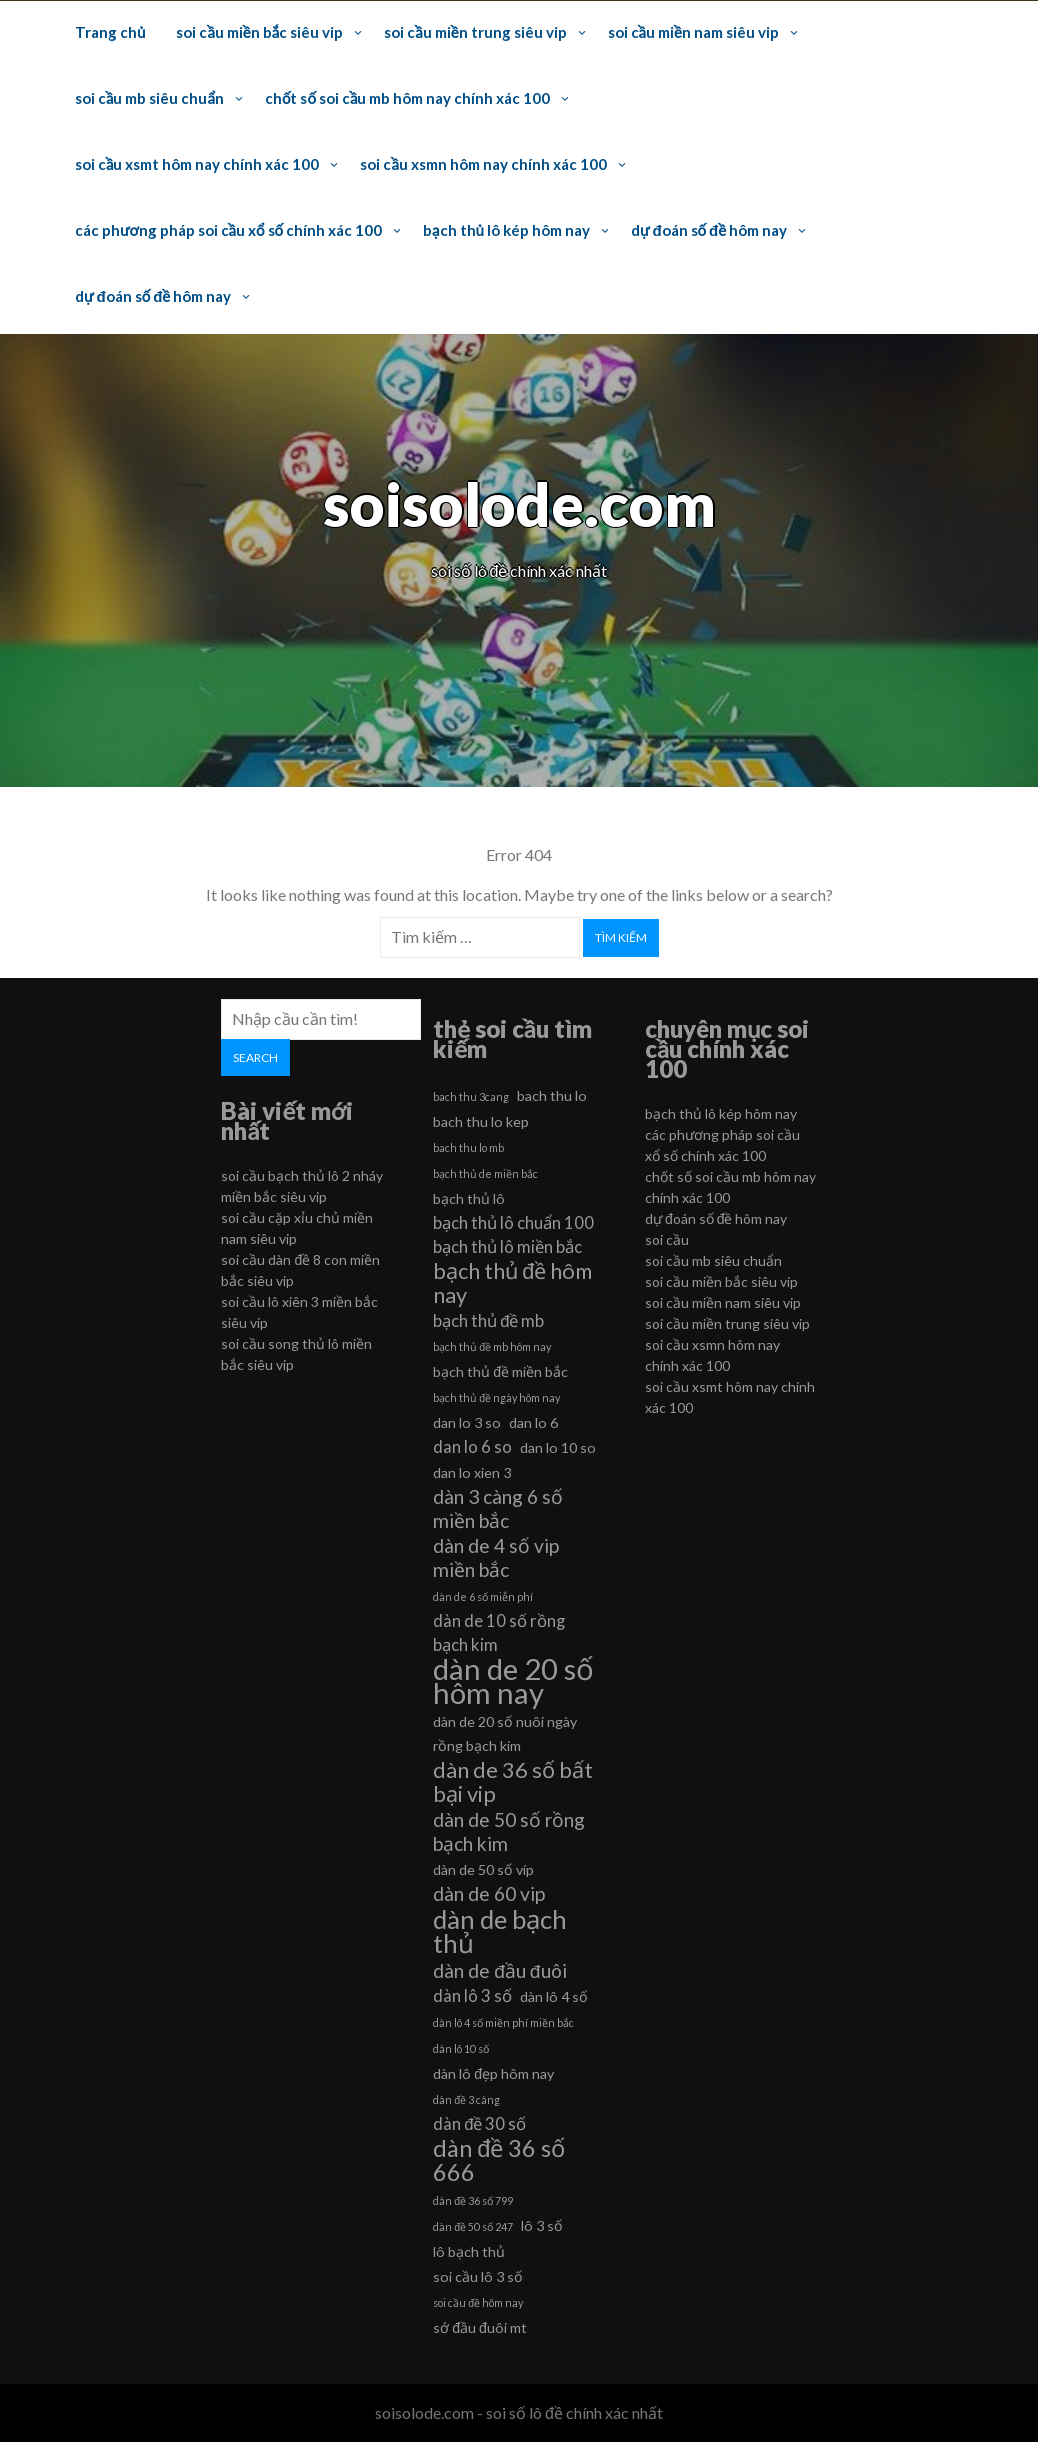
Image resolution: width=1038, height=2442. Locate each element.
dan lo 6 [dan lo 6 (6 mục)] (533, 1422)
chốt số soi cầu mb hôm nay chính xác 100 (407, 98)
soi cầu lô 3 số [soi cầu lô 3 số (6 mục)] (478, 2276)
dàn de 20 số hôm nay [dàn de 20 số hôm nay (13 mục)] (513, 1681)
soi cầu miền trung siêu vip (475, 32)
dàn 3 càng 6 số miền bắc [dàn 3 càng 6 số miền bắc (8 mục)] (498, 1508)
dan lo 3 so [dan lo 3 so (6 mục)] (467, 1422)
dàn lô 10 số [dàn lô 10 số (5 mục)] (461, 2048)
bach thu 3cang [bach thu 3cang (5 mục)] (471, 1096)
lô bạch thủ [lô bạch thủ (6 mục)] (469, 2251)
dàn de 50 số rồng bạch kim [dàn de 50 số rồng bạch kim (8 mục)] (509, 1831)
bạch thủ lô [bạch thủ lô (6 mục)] (469, 1198)
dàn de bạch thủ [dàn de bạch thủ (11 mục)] (500, 1931)
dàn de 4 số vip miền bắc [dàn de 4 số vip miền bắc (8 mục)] (496, 1557)
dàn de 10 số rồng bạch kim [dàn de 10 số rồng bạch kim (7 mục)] (499, 1632)
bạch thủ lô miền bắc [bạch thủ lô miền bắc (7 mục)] (507, 1246)
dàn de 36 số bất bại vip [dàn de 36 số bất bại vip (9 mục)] (513, 1782)
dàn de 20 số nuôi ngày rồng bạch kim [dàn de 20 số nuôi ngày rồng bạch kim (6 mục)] (505, 1733)
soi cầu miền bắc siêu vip (259, 32)
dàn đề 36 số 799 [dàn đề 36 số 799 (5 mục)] (473, 2200)
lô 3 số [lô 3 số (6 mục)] (542, 2225)
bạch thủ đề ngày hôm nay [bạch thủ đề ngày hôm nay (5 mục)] (496, 1397)
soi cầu (667, 1239)
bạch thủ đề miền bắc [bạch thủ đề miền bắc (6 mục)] (500, 1371)
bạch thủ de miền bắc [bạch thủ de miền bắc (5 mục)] (485, 1173)
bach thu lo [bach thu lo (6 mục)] (552, 1095)
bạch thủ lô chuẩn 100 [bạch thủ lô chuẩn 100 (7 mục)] (513, 1222)
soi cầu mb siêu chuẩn (149, 98)
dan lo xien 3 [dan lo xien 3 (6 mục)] (472, 1472)
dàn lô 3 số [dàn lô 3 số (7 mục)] (472, 1995)
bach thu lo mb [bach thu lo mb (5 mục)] (468, 1147)
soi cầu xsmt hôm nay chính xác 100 (197, 164)
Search (255, 1057)
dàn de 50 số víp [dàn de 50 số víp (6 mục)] (483, 1869)
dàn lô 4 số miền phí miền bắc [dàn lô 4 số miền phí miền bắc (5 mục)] (503, 2022)
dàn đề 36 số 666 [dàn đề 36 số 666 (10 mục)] (499, 2160)
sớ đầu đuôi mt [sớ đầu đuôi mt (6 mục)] (480, 2327)
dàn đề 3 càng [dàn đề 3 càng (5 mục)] (466, 2099)
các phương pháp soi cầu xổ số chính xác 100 (228, 230)
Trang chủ (110, 32)
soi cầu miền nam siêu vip (693, 32)
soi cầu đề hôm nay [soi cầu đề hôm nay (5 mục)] (478, 2302)
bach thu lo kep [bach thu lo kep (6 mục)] (481, 1121)
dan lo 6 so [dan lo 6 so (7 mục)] (472, 1446)
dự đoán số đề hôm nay (709, 230)
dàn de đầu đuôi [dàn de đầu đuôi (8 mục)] (499, 1970)
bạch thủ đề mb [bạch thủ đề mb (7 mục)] (488, 1320)
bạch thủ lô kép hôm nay (506, 230)
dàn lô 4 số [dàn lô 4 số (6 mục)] (554, 1996)
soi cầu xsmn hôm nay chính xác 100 (483, 164)
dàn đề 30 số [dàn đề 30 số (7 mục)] (479, 2123)
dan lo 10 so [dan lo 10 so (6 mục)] (558, 1447)
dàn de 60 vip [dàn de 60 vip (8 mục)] (489, 1893)
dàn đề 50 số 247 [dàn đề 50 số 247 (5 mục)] (473, 2226)
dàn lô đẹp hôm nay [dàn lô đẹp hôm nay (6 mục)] (493, 2073)
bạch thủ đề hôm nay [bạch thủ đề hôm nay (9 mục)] (512, 1283)
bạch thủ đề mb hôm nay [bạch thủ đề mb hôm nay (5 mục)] (492, 1346)
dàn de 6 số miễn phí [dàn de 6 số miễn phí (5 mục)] (483, 1596)
